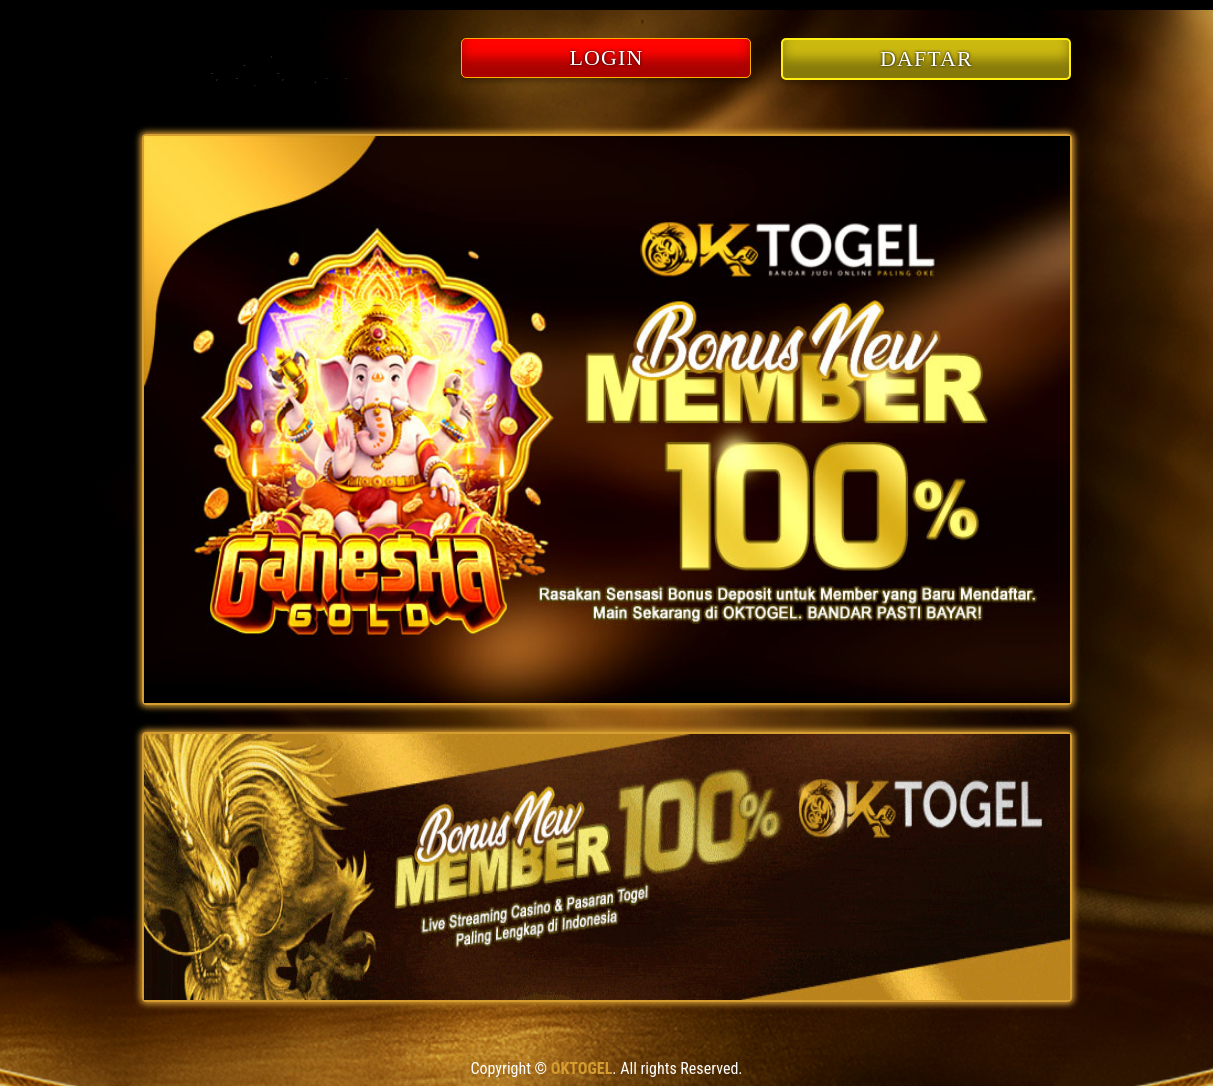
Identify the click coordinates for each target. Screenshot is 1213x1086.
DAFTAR (926, 58)
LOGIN (607, 57)
